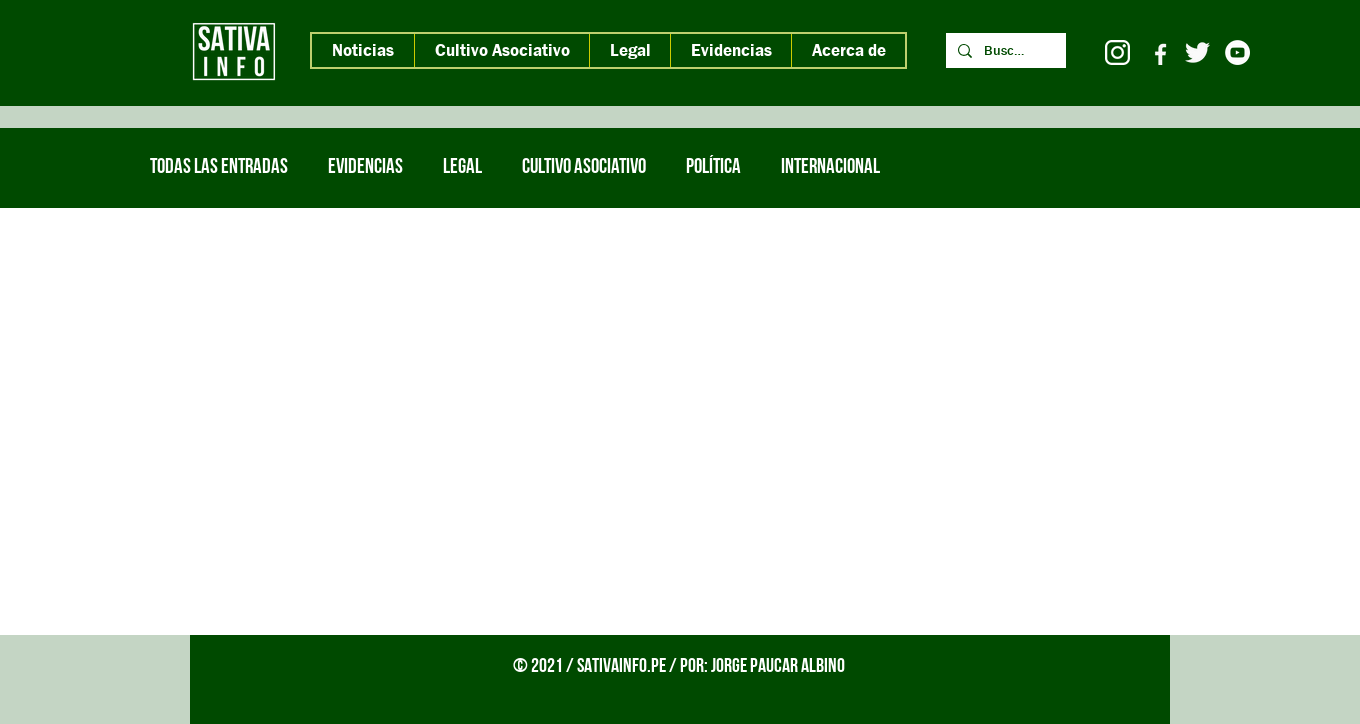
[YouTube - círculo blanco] (1237, 52)
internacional (830, 167)
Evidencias (365, 167)
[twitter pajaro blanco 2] (1197, 52)
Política (713, 167)
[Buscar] (1004, 51)
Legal (462, 167)
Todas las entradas (219, 167)
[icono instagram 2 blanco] (1117, 52)
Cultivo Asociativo (584, 167)
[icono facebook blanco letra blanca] (1157, 52)
